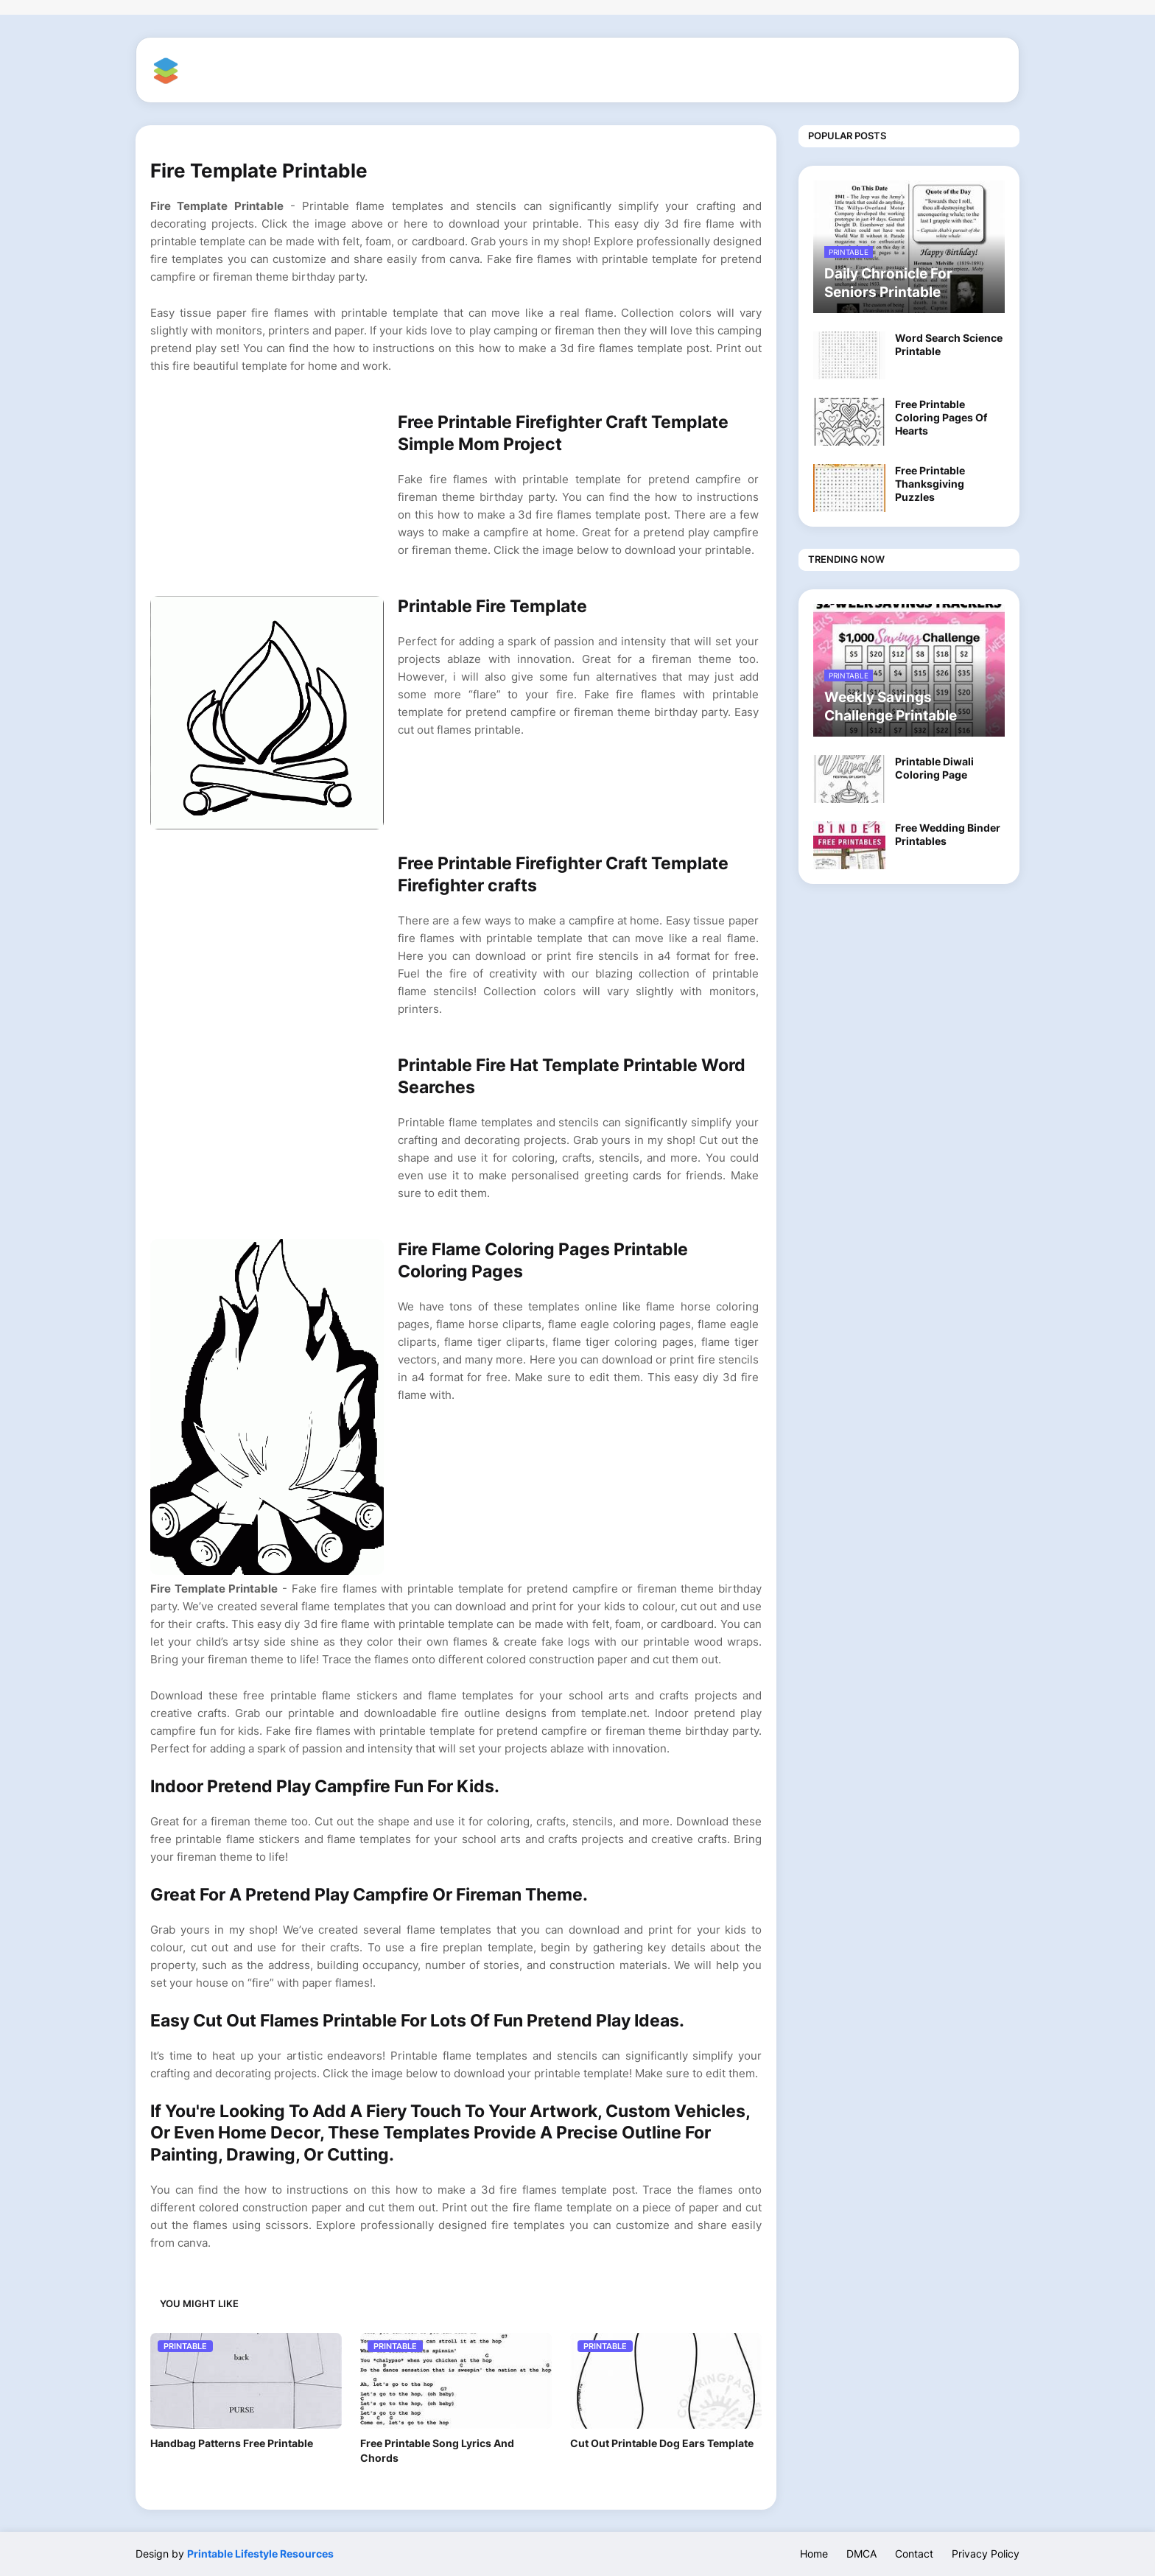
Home (814, 2553)
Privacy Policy (985, 2553)
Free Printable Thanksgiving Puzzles (930, 483)
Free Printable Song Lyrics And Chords (437, 2450)
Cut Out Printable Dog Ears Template (662, 2443)
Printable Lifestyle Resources (260, 2553)
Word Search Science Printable (949, 344)
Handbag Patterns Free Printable (231, 2443)
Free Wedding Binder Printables (947, 834)
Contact (914, 2553)
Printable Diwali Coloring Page (934, 768)
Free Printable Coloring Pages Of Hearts (941, 417)
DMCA (861, 2553)
